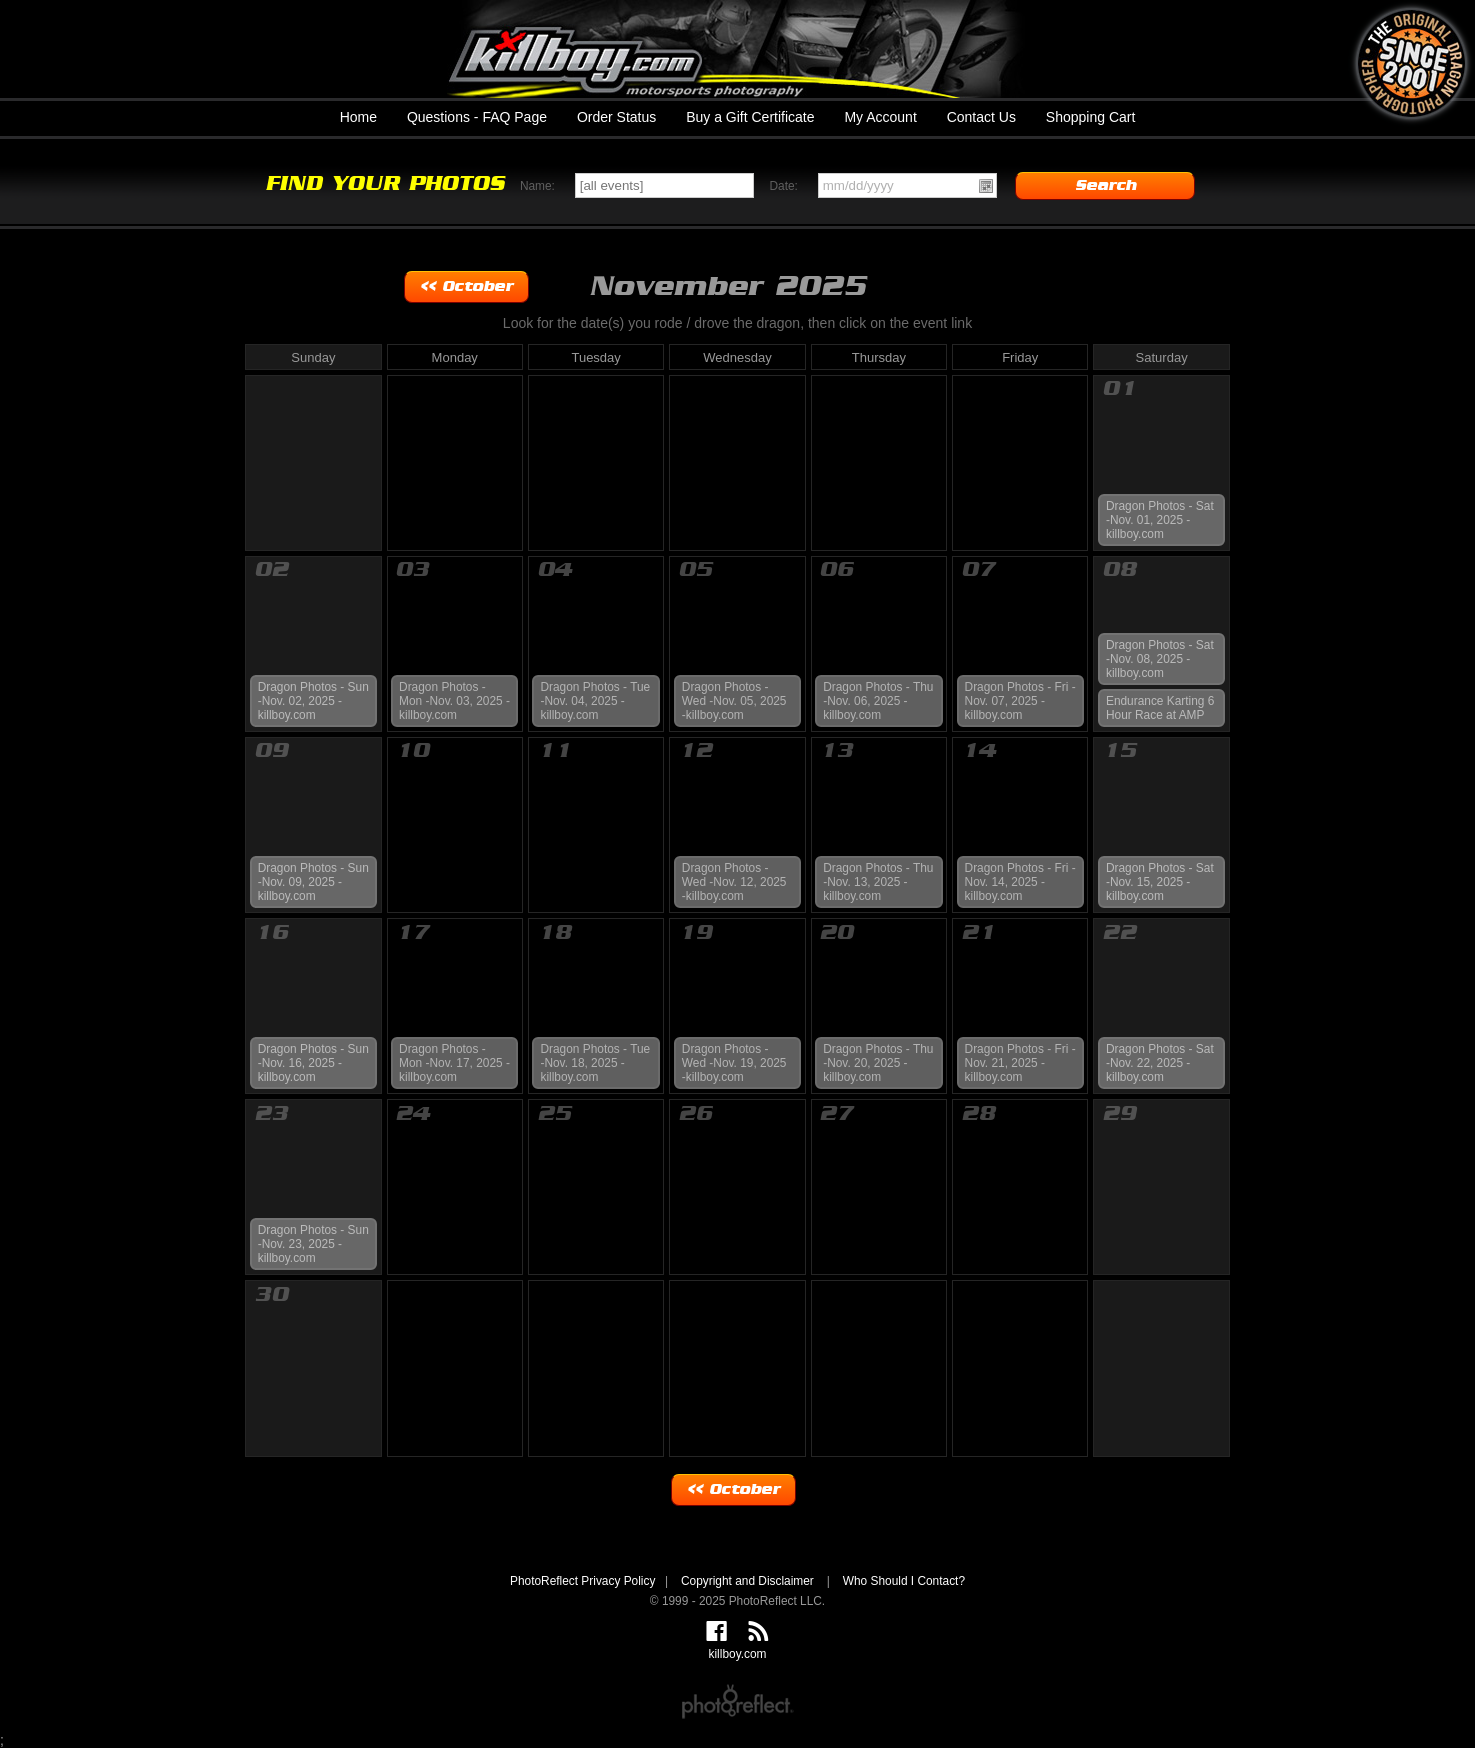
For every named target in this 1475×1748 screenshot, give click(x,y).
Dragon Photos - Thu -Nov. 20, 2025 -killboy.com (878, 1063)
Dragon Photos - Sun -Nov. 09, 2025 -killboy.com (313, 882)
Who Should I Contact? (904, 1581)
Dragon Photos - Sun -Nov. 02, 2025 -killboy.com (313, 701)
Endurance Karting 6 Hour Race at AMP (1160, 708)
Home (358, 117)
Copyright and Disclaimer (749, 1581)
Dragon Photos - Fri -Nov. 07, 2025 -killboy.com (1020, 701)
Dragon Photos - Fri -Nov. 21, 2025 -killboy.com (1020, 1063)
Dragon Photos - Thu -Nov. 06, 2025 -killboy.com (878, 701)
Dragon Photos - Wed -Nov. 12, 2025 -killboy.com (734, 882)
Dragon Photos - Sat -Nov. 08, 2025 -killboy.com (1160, 659)
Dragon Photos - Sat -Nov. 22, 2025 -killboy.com (1160, 1063)
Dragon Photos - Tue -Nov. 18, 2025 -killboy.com (595, 1063)
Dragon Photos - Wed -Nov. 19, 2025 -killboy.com (734, 1063)
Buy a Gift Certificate (750, 117)
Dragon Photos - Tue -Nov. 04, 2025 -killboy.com (595, 701)
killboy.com (737, 49)
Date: (783, 186)
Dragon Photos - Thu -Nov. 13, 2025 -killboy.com (878, 882)
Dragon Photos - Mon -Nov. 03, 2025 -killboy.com (454, 701)
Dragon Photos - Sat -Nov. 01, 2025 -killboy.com (1160, 520)
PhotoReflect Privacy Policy (582, 1581)
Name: (537, 186)
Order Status (616, 117)
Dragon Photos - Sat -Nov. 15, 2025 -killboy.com (1160, 882)
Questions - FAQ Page (477, 117)
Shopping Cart (1091, 117)
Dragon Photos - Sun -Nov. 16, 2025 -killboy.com (313, 1063)
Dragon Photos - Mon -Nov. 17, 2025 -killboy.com (454, 1063)
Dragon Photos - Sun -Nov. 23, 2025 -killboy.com (313, 1244)
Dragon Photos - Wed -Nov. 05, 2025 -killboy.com (734, 701)
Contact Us (981, 117)
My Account (880, 117)
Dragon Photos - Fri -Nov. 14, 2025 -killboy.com (1020, 882)
